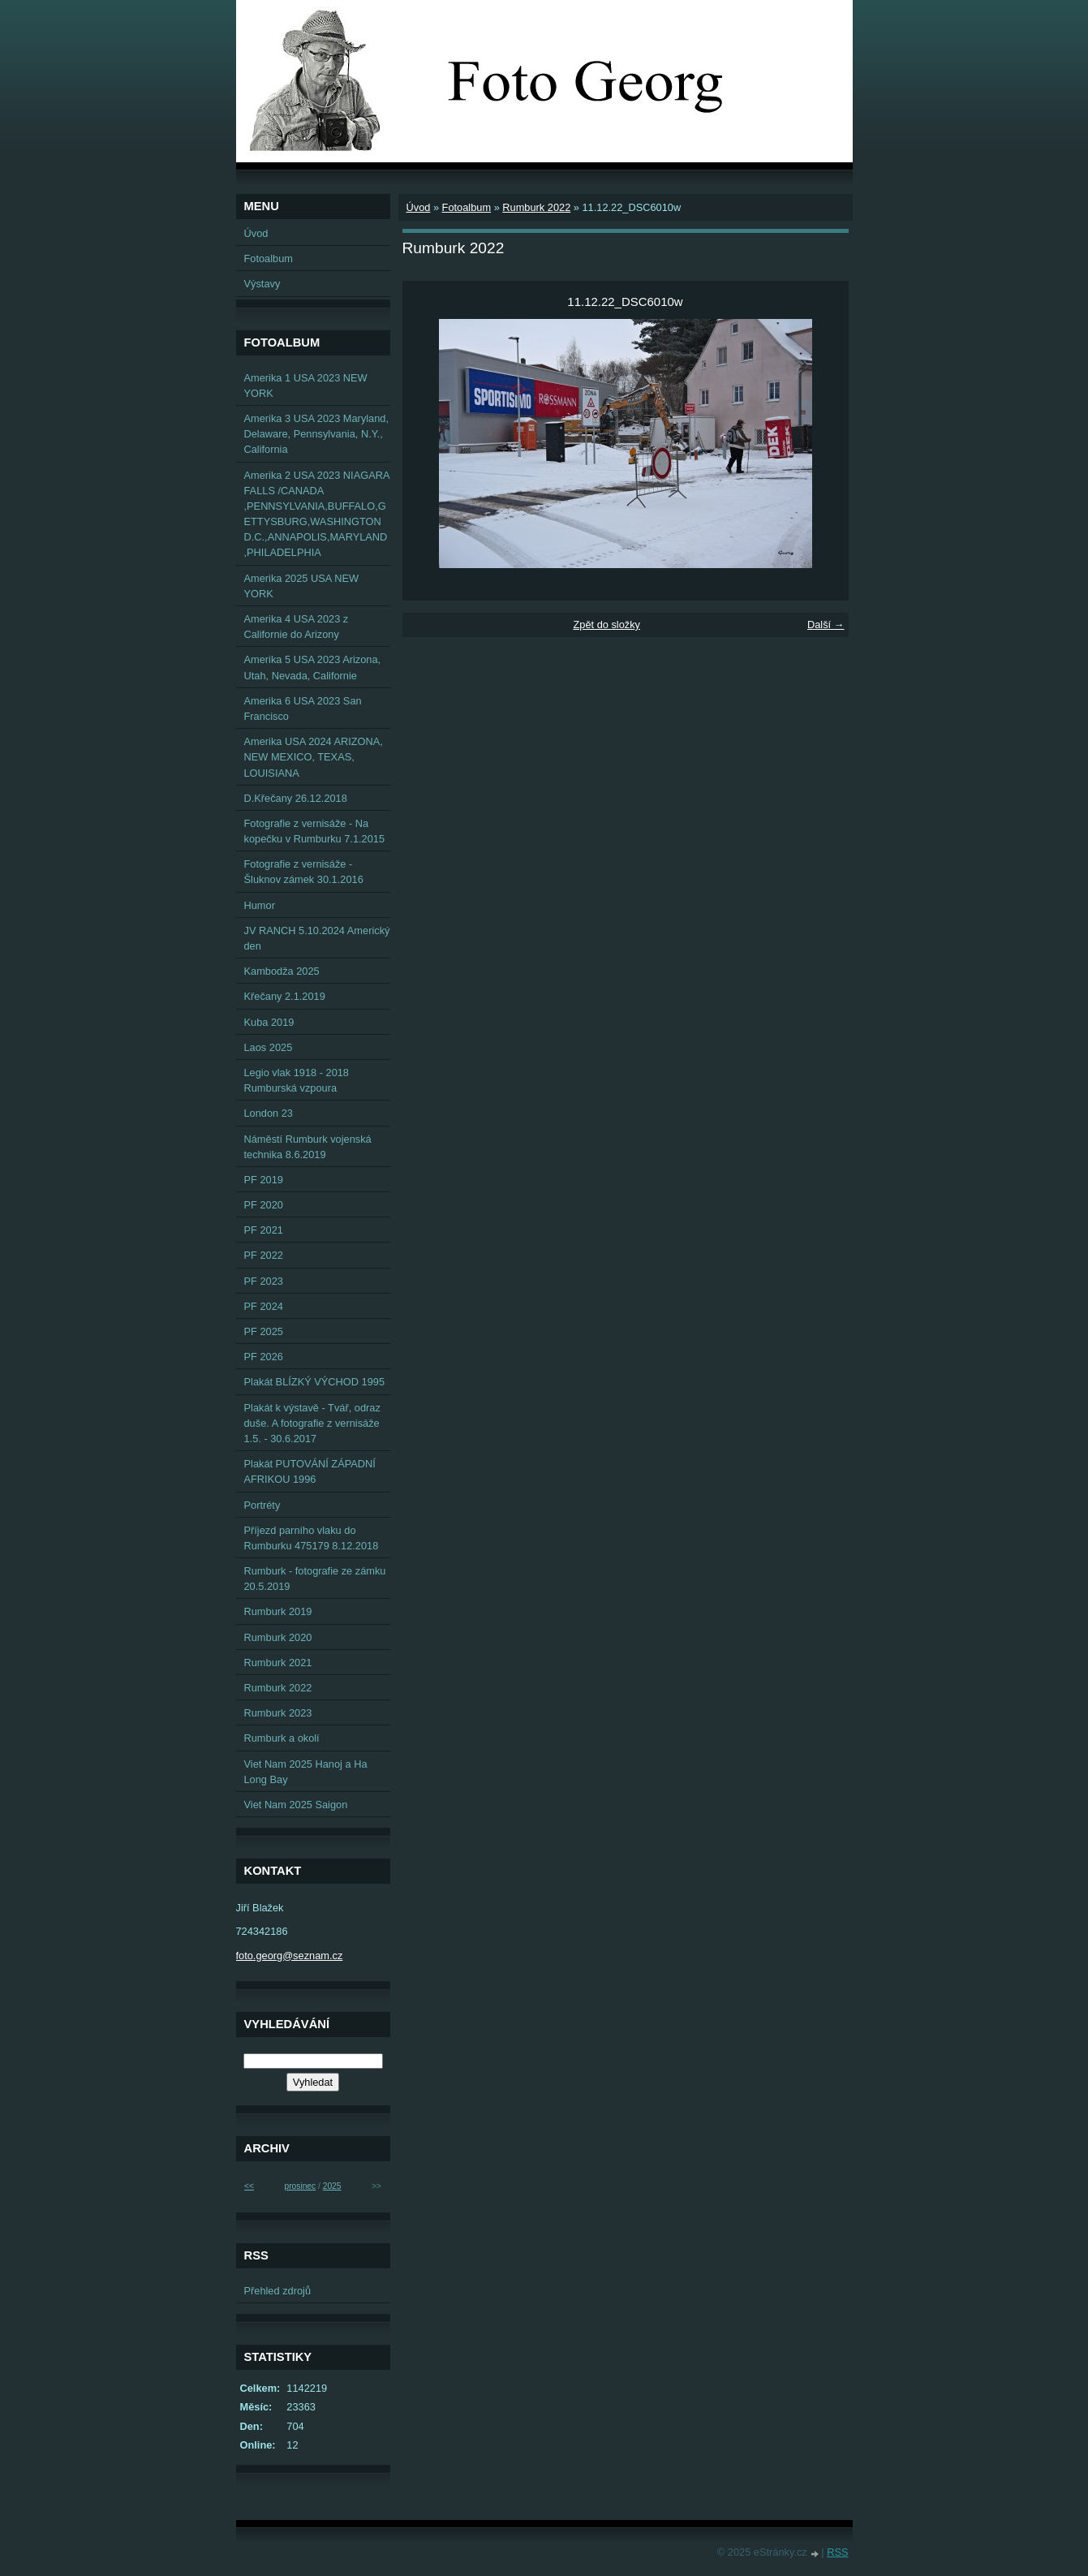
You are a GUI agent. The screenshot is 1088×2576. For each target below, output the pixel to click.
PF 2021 (263, 1230)
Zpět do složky (606, 624)
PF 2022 (263, 1255)
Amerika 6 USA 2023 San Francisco (303, 708)
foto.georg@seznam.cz (289, 1955)
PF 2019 (263, 1180)
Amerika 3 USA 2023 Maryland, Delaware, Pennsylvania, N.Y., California (316, 433)
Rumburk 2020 (278, 1637)
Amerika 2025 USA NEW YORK (301, 586)
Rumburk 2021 (278, 1662)
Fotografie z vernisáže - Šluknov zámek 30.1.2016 (303, 871)
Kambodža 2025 (282, 971)
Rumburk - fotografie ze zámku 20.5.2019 (315, 1578)
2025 (332, 2186)
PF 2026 (263, 1356)
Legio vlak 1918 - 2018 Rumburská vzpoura (297, 1080)
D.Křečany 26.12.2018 (295, 798)
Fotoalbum (466, 207)
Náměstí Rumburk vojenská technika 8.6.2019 (308, 1147)
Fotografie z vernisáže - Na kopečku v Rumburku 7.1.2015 (314, 831)
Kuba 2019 (269, 1022)
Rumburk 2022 (536, 207)
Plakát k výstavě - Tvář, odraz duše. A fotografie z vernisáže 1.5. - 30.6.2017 (312, 1423)
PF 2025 (263, 1331)
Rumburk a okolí (282, 1738)
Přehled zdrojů (278, 2291)
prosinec (300, 2186)
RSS (837, 2552)
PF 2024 (263, 1306)
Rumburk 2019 (278, 1611)
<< (249, 2186)
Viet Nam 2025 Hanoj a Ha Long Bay (306, 1772)
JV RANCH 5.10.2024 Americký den (317, 938)
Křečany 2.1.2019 (284, 996)
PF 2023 (263, 1281)
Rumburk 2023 (278, 1713)
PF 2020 (263, 1205)
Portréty (262, 1505)
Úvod (418, 207)
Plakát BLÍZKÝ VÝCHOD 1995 (314, 1382)
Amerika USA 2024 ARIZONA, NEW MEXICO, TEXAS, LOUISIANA (313, 756)
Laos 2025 (268, 1047)
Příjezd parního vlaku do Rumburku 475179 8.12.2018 (311, 1538)
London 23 (269, 1113)
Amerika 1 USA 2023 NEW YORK (306, 385)
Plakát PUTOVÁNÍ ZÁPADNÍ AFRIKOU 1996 (310, 1471)
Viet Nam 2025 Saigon (296, 1804)
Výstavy (262, 284)
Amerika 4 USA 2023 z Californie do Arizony (296, 626)
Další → (826, 624)
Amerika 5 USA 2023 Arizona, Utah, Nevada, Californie (312, 667)
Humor (259, 905)
